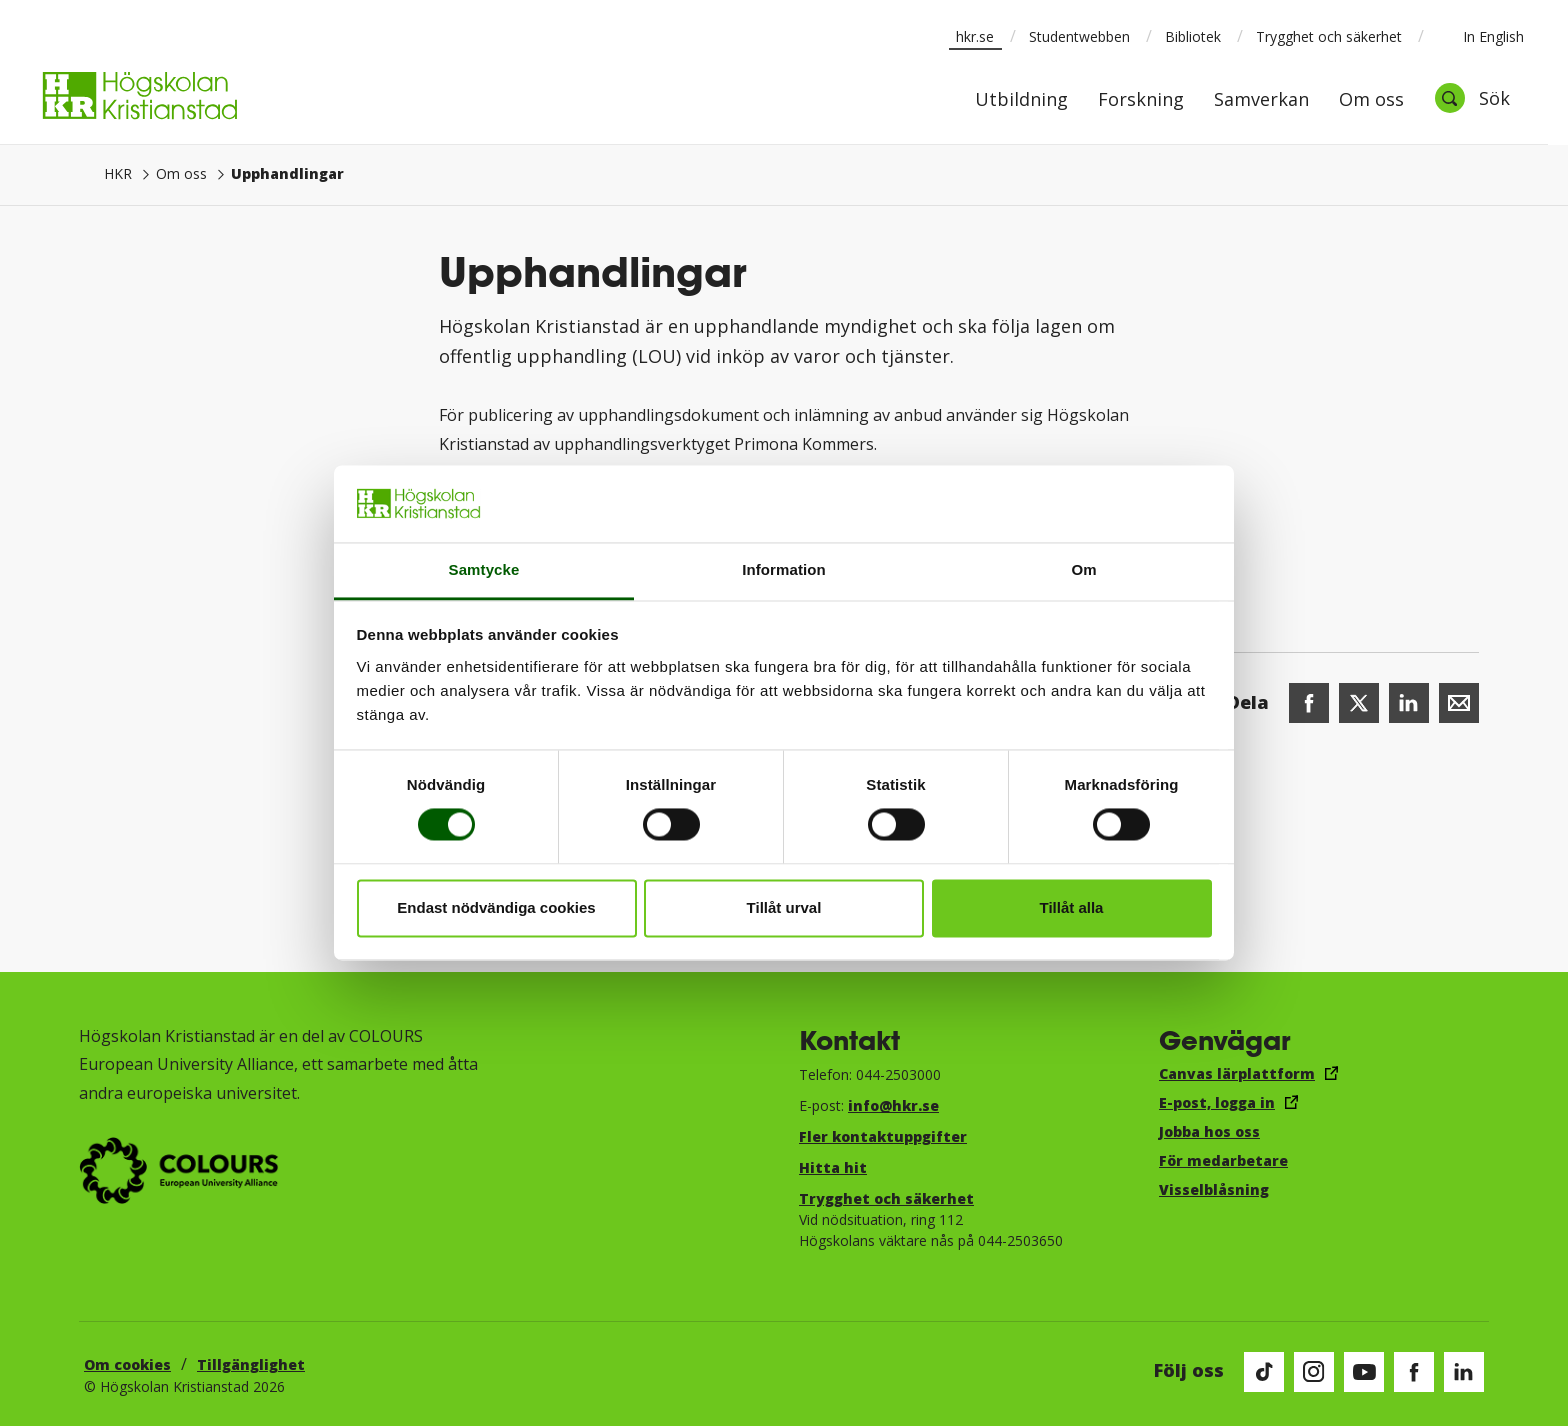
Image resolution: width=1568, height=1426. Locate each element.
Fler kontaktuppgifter (883, 1136)
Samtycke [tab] (484, 569)
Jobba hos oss (1209, 1131)
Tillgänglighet (251, 1364)
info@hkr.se (893, 1105)
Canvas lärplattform (1237, 1073)
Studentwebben (1079, 36)
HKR (118, 173)
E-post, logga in (1217, 1102)
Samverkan (1261, 100)
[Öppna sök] (1472, 98)
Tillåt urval (784, 907)
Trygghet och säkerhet (1329, 36)
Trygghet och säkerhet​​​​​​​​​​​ (886, 1198)
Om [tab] (1083, 569)
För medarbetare (1223, 1160)
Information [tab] (784, 569)
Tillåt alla (1072, 907)
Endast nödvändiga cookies (496, 907)
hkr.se (975, 36)
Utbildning (1021, 100)
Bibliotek (1193, 36)
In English (1480, 36)
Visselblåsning (1214, 1189)
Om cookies (127, 1364)
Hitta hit (833, 1167)
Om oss (1371, 100)
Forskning (1141, 100)
